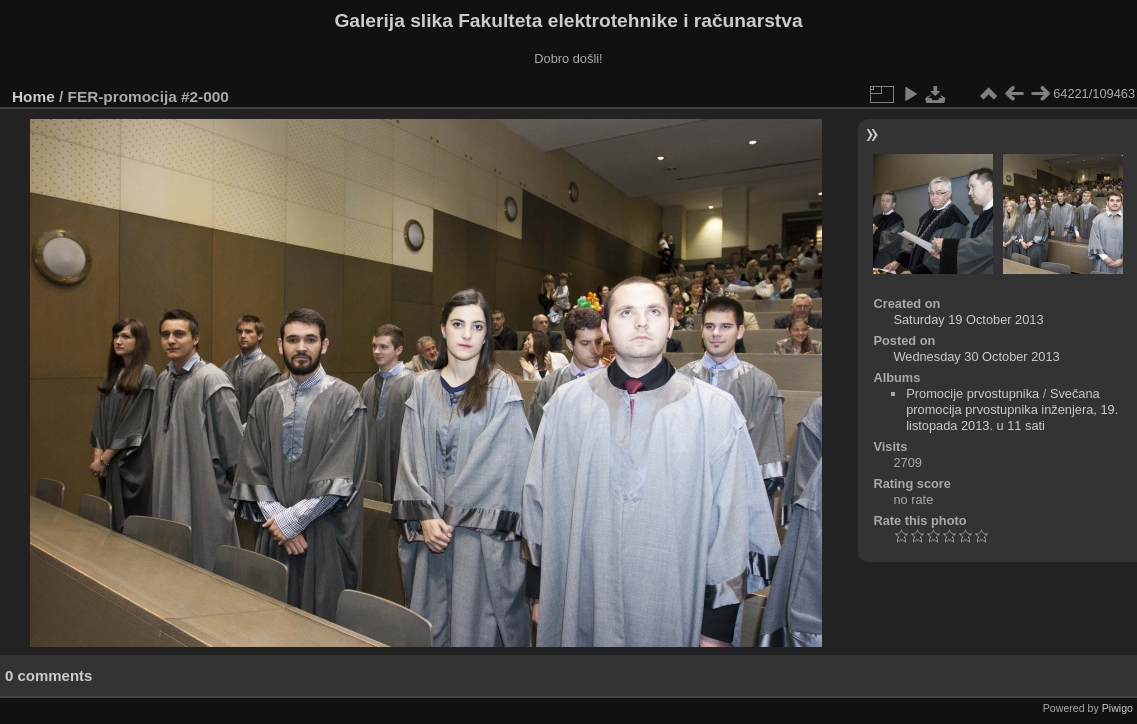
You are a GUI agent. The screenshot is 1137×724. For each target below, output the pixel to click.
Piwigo (1117, 708)
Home (33, 96)
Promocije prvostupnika (972, 393)
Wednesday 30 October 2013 (976, 356)
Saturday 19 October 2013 (968, 319)
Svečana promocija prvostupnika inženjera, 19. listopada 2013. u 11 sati (1012, 409)
